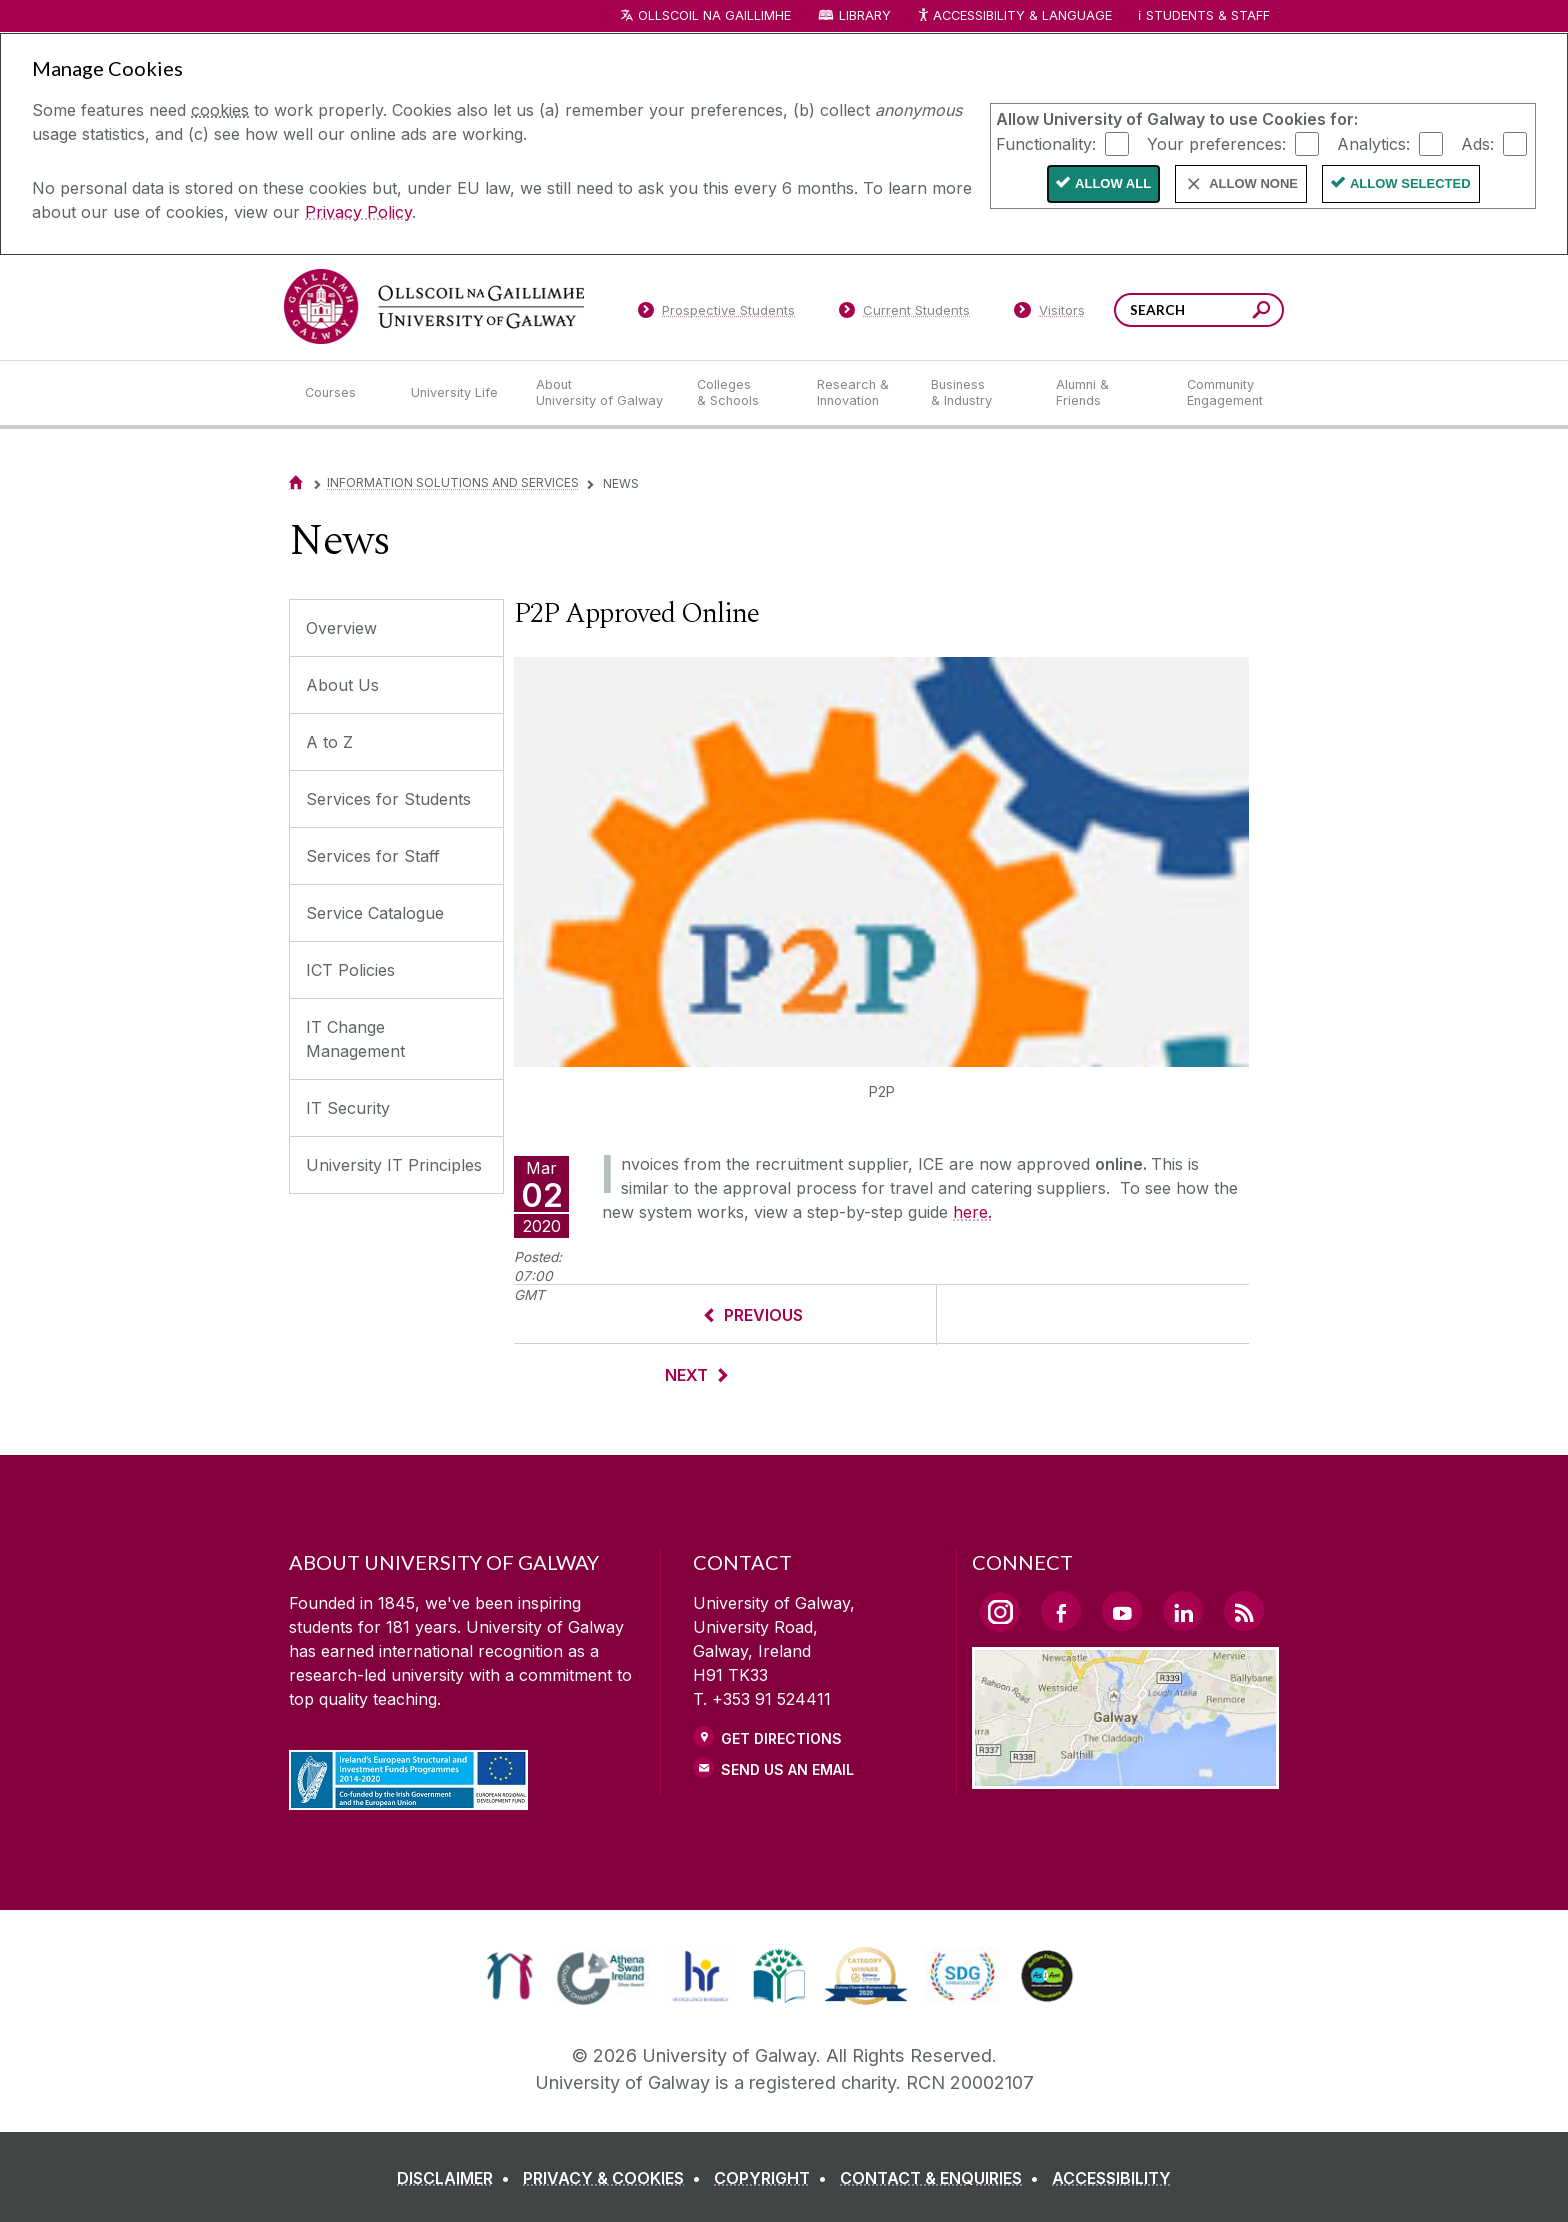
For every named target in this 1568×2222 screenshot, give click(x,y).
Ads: (1477, 143)
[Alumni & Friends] (1105, 393)
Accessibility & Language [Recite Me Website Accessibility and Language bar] (1014, 16)
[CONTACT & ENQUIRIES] (943, 2178)
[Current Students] (905, 314)
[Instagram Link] (1000, 1612)
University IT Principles (394, 1165)
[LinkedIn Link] (1183, 1611)
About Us (342, 685)
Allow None (1253, 183)
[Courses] (342, 393)
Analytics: (1373, 143)
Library (865, 15)
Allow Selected (1410, 183)
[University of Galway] (434, 306)
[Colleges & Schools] (741, 393)
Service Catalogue (375, 913)
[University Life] (457, 393)
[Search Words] (1199, 310)
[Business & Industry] (977, 393)
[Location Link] (1125, 1777)
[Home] (296, 482)
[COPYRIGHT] (774, 2178)
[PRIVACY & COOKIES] (616, 2178)
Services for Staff (373, 856)
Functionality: (1046, 143)
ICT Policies (350, 970)
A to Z (329, 742)
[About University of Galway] (600, 393)
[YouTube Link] (1122, 1611)
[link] (509, 1976)
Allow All (1113, 183)
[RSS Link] (1244, 1611)
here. (972, 1212)
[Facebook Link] (1061, 1611)
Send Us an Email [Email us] (787, 1769)
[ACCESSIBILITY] (1111, 2178)
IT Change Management (355, 1039)
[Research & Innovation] (858, 393)
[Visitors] (1049, 314)
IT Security (348, 1108)
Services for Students (388, 799)
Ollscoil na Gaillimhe (714, 15)
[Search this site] (1261, 312)
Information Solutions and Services (453, 482)
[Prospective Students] (716, 314)
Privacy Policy (358, 212)
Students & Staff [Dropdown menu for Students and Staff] (1208, 15)
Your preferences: (1216, 143)
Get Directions (781, 1738)
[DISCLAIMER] (457, 2178)
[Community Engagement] (1225, 393)
